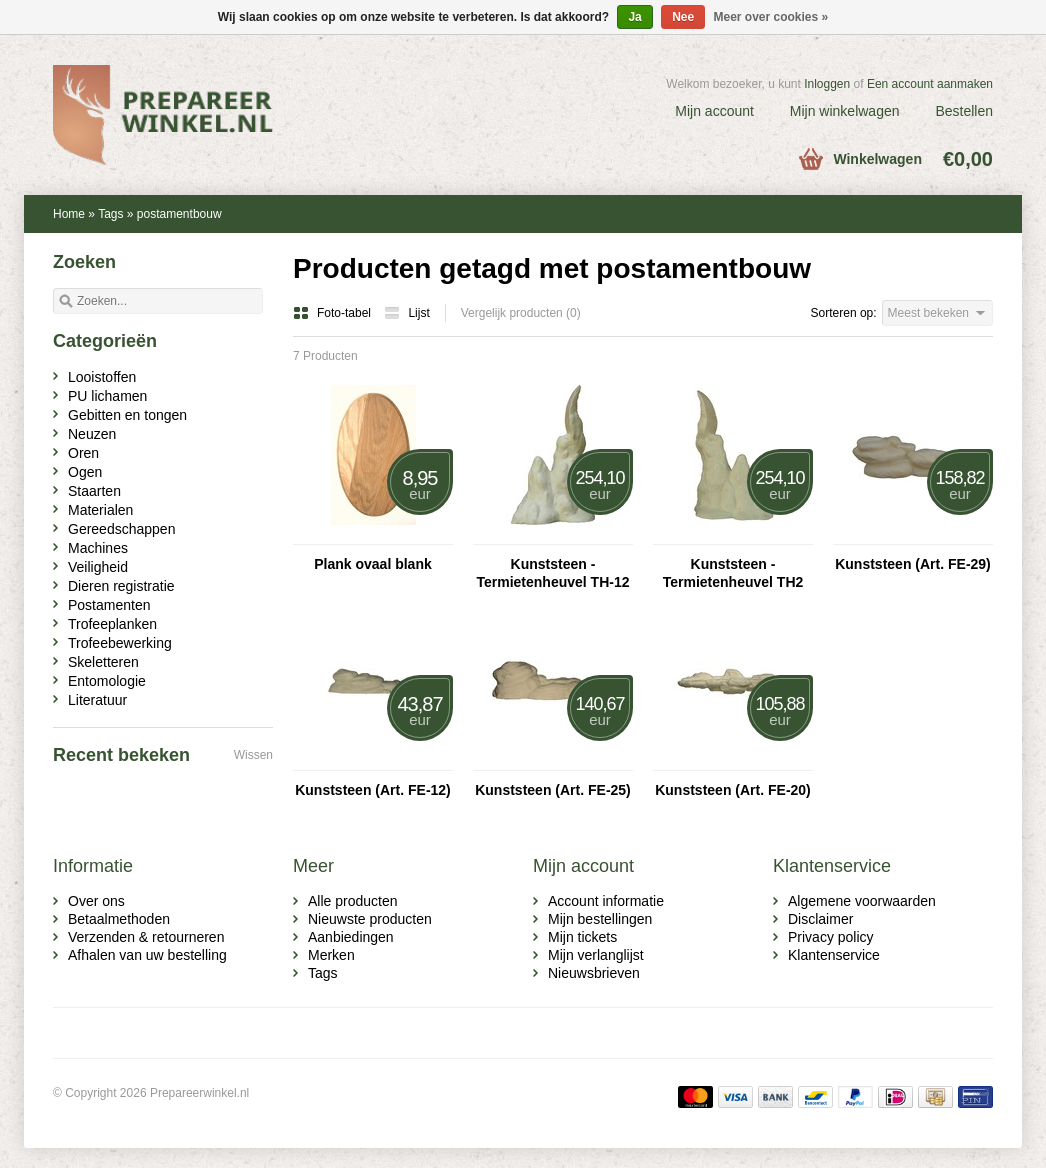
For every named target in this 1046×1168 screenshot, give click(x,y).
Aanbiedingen (351, 937)
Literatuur (97, 700)
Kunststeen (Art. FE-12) (373, 790)
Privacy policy (831, 937)
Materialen (100, 510)
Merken (331, 955)
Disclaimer (820, 919)
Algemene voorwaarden (862, 901)
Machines (98, 548)
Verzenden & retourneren (146, 937)
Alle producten (353, 901)
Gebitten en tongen (127, 415)
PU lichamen (107, 396)
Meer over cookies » (771, 17)
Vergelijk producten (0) (521, 313)
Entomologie (107, 681)
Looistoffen (102, 377)
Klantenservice (834, 955)
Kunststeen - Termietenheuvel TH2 (733, 573)
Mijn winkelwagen (845, 111)
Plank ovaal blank (373, 564)
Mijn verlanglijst (596, 955)
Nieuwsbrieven (594, 973)
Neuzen (92, 434)
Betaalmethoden (119, 919)
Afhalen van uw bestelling (147, 955)
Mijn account (714, 111)
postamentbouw (179, 214)
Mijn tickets (582, 937)
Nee (683, 17)
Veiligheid (98, 567)
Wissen (253, 755)
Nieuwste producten (370, 919)
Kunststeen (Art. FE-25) (553, 790)
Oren (83, 453)
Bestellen (964, 111)
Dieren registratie (121, 586)
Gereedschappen (121, 529)
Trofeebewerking (120, 643)
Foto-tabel (333, 313)
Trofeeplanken (112, 624)
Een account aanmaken (930, 84)
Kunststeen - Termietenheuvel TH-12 (552, 573)
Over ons (96, 901)
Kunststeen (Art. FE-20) (733, 790)
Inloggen (827, 84)
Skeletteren (103, 662)
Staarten (94, 491)
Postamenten (109, 605)
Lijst (406, 313)
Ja (634, 17)
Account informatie (606, 901)
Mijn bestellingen (600, 919)
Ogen (85, 472)
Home (69, 214)
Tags (110, 214)
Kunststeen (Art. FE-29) (913, 564)
